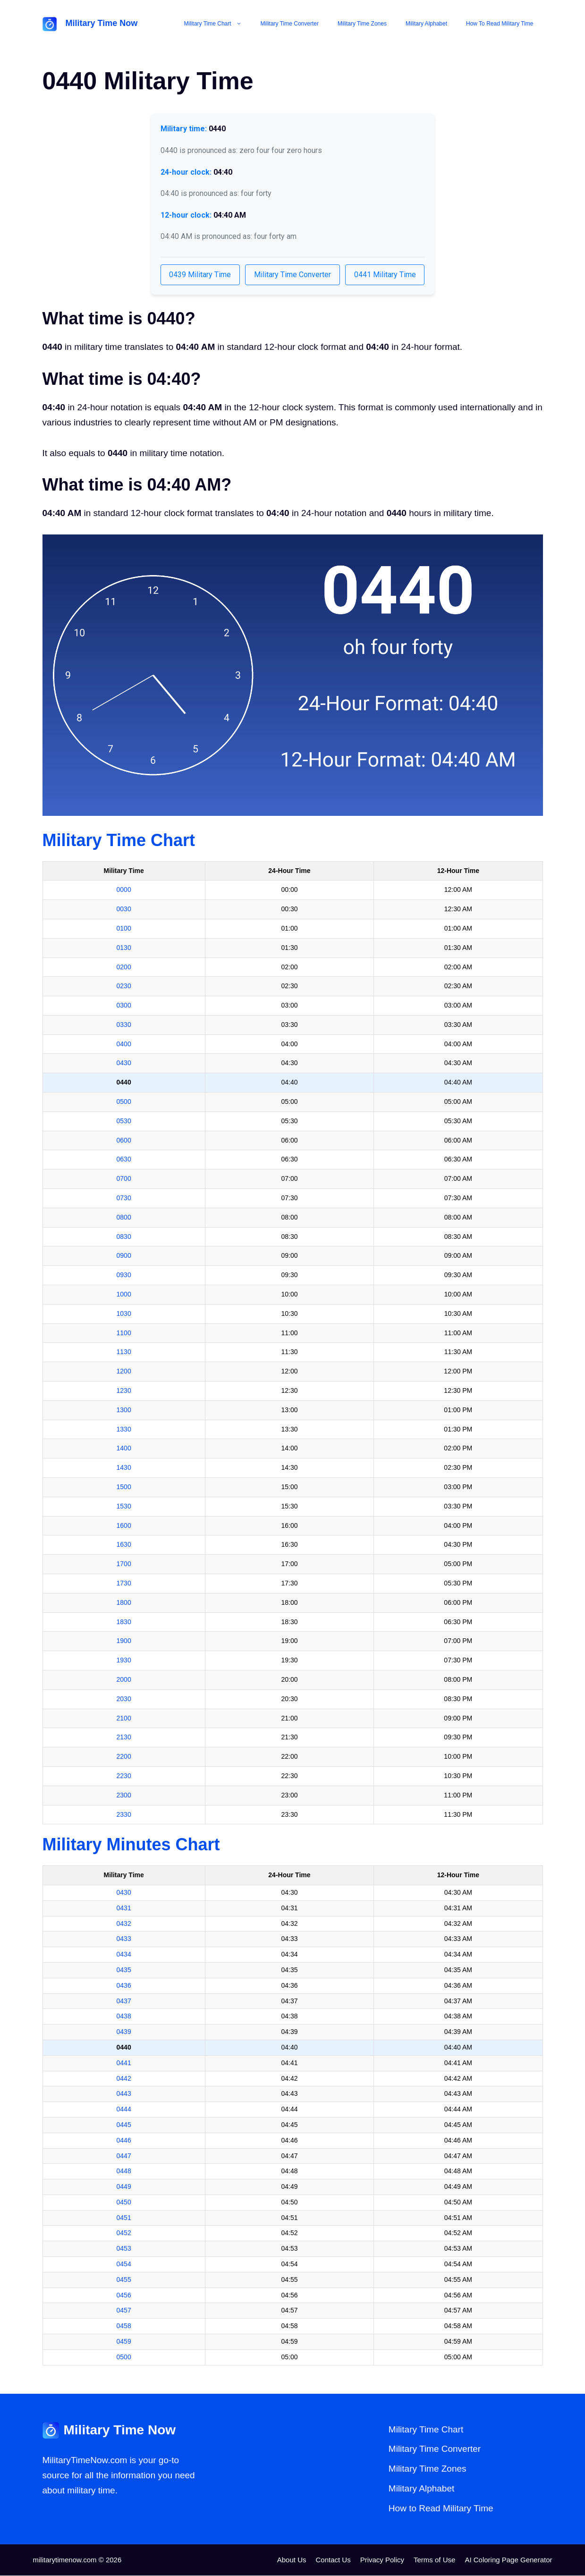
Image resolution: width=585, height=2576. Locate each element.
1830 (124, 1622)
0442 (124, 2079)
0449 (124, 2187)
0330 (124, 1025)
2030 (124, 1699)
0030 (124, 909)
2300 (124, 1795)
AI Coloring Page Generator (508, 2560)
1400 (124, 1449)
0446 (124, 2140)
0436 (124, 1986)
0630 (124, 1160)
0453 (124, 2249)
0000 (124, 890)
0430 (124, 1064)
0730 (124, 1198)
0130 (124, 948)
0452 (124, 2233)
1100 (124, 1333)
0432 (124, 1924)
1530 (124, 1506)
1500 (124, 1487)
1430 (124, 1468)
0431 (124, 1908)
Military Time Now (102, 23)
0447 (124, 2156)
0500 (124, 1102)
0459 (124, 2342)
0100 (124, 928)
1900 (124, 1641)
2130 (124, 1738)
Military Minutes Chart (131, 1845)
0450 (124, 2202)
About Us (291, 2560)
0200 (124, 967)
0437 (124, 2001)
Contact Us (332, 2560)
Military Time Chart (217, 23)
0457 (124, 2311)
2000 (124, 1680)
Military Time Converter (290, 23)
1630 (124, 1545)
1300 (124, 1410)
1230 (124, 1391)
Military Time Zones (362, 23)
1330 (124, 1429)
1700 (124, 1564)
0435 (124, 1970)
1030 (124, 1314)
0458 (124, 2326)
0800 (124, 1217)
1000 (124, 1294)
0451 (124, 2218)
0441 (124, 2063)
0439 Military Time (198, 275)
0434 (124, 1954)
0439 (124, 2032)
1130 (124, 1352)
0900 (124, 1256)
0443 (124, 2094)
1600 (124, 1526)
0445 (124, 2125)
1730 (124, 1583)
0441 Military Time (388, 275)
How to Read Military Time (500, 23)
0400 (124, 1044)
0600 (124, 1140)
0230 (124, 987)
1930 (124, 1661)
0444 (124, 2109)
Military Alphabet (426, 23)
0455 (124, 2280)
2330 (124, 1815)
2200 (124, 1757)
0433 (124, 1939)
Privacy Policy (382, 2560)
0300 (124, 1005)
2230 (124, 1776)
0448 (124, 2172)
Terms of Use (434, 2560)
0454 (124, 2264)
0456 (124, 2295)
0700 (124, 1179)
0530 (124, 1121)
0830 (124, 1237)
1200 (124, 1372)
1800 (124, 1603)
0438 (124, 2017)
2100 (124, 1718)
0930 (124, 1276)
